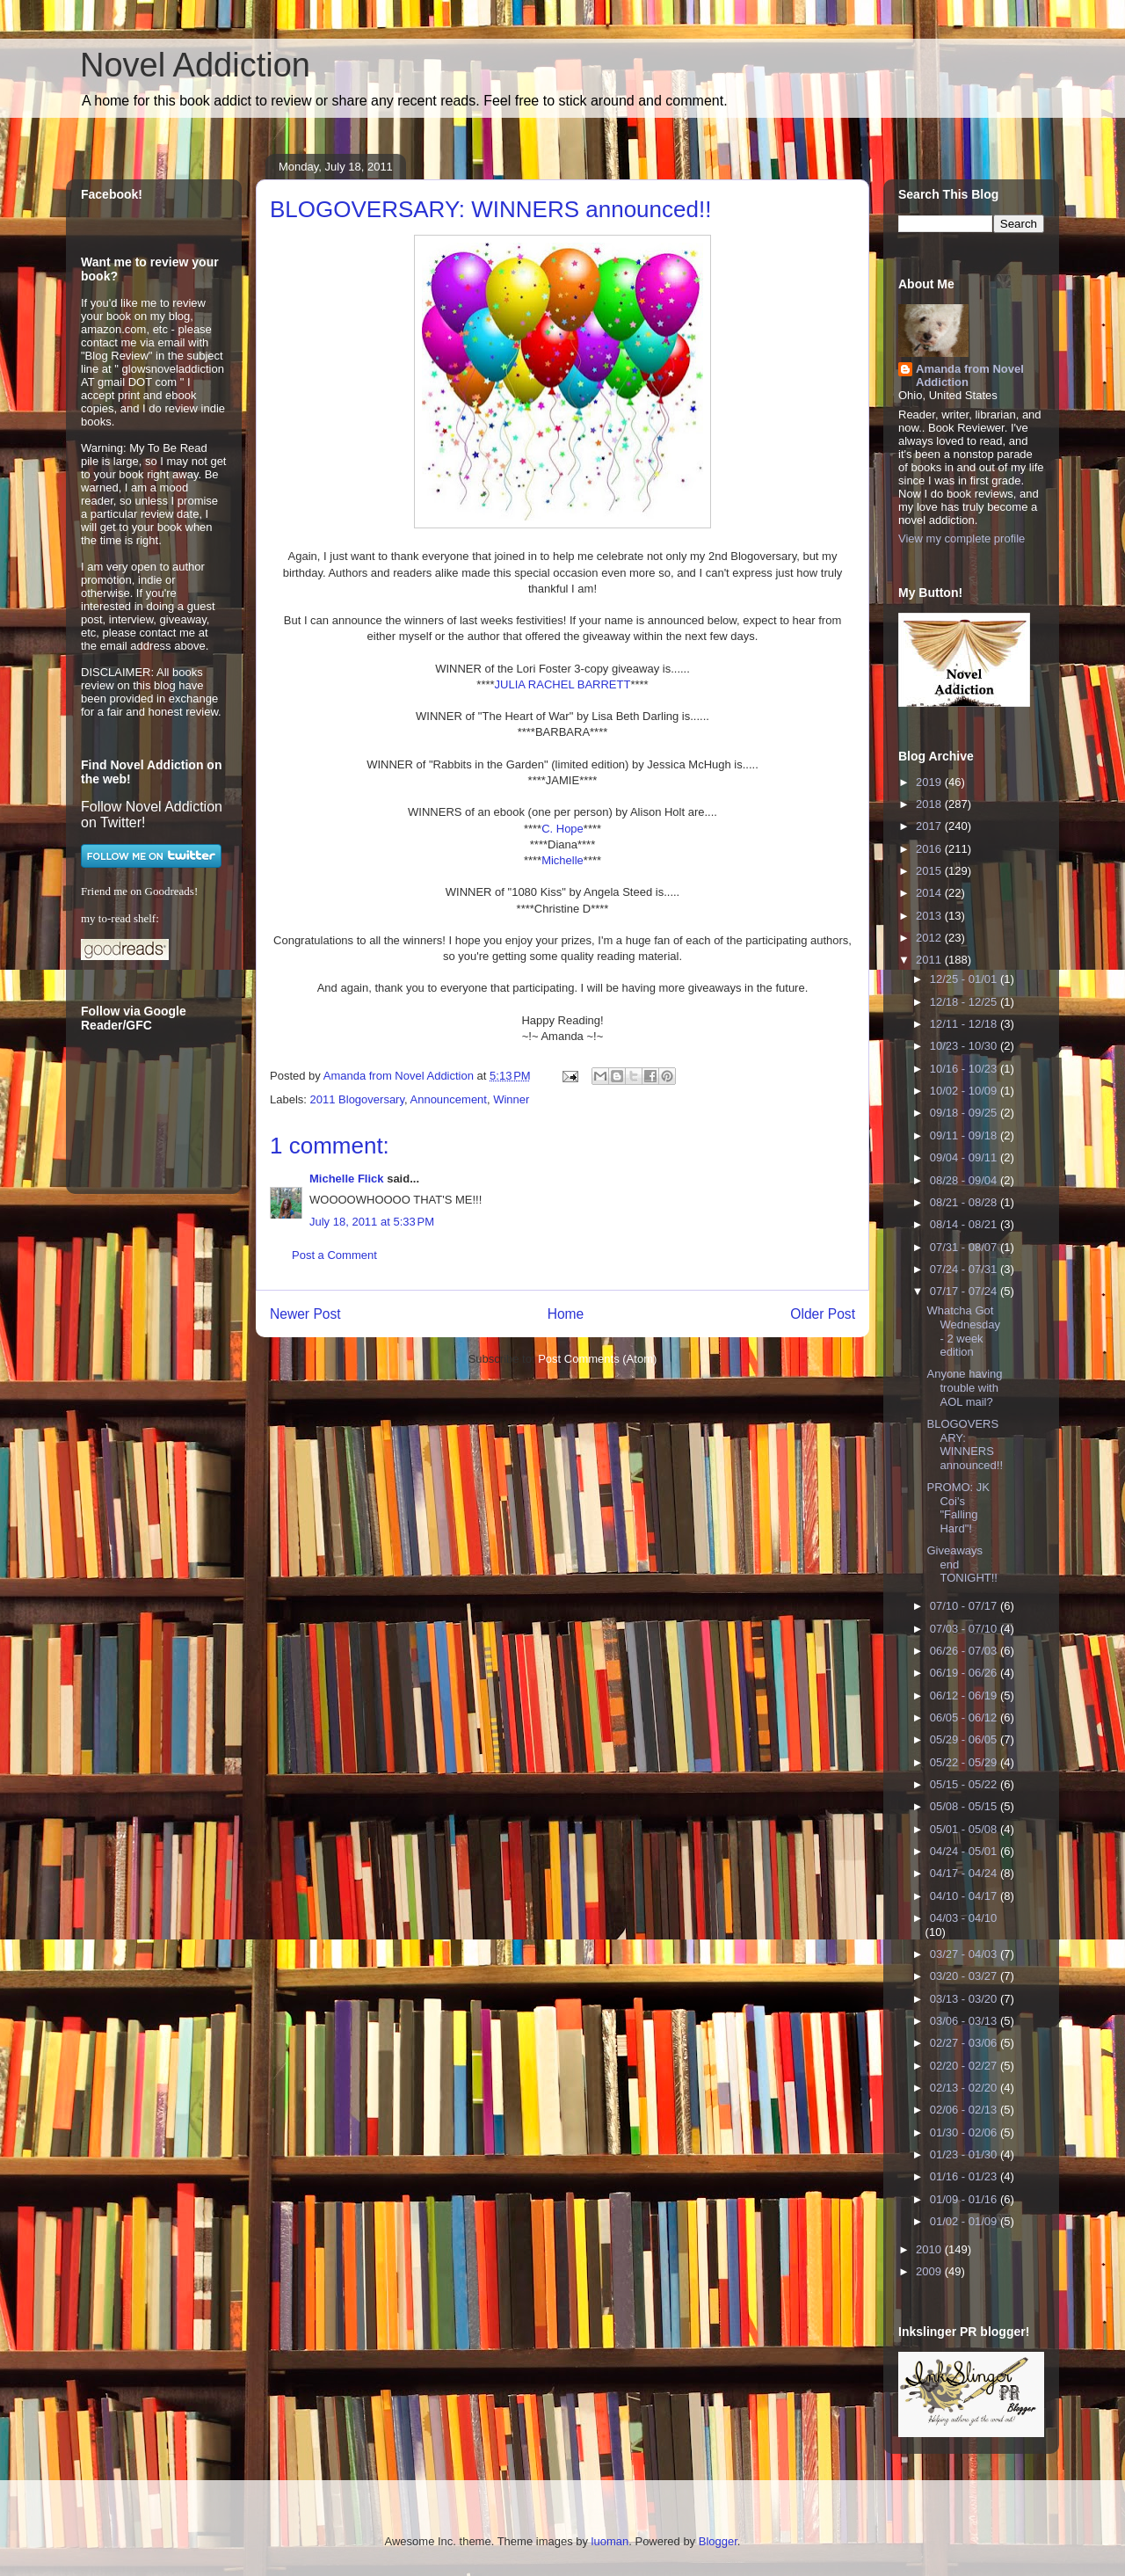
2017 (930, 826)
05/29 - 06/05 (965, 1739)
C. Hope (562, 828)
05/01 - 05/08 (965, 1829)
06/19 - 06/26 (965, 1672)
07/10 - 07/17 (965, 1605)
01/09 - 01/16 (965, 2199)
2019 (930, 782)
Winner (511, 1099)
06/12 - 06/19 (965, 1695)
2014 (930, 892)
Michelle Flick (346, 1178)
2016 (930, 848)
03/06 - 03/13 (965, 2020)
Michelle (562, 860)
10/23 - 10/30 (965, 1045)
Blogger (718, 2541)
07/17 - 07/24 (965, 1291)
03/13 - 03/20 (965, 1998)
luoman (610, 2541)
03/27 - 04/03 (965, 1954)
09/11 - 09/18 (965, 1135)
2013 (930, 915)
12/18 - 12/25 (965, 1001)
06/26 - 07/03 (965, 1650)
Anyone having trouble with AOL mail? (964, 1387)
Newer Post (305, 1313)
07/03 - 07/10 (965, 1628)
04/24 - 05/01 (965, 1851)
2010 (930, 2249)
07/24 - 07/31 (965, 1269)
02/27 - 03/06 (965, 2042)
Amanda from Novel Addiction (970, 375)
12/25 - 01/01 (965, 979)
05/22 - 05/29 (965, 1762)
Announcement (448, 1099)
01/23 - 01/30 (965, 2154)
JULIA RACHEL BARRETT (563, 684)
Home (566, 1313)
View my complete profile (961, 538)
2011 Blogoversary (357, 1099)
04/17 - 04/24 (965, 1873)
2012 (930, 937)
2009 (930, 2271)
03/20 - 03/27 (965, 1976)
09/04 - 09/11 (965, 1157)
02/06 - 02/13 (965, 2109)
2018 (930, 804)
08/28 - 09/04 (965, 1180)
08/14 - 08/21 (965, 1224)
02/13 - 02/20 (965, 2087)
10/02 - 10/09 (965, 1090)
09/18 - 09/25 (965, 1112)
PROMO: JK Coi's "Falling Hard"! (958, 1508)
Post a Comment (334, 1255)
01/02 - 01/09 (965, 2221)
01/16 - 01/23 (965, 2176)
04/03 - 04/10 (964, 1918)
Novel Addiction (195, 65)
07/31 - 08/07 (965, 1247)
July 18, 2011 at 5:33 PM (371, 1221)
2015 (930, 870)
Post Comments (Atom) (597, 1358)
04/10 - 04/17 (965, 1896)
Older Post (822, 1313)
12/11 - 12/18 (965, 1023)
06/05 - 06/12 (965, 1717)
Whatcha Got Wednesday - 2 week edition (962, 1331)
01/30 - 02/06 (965, 2132)
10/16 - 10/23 (965, 1068)
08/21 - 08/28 (965, 1202)
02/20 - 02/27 (965, 2065)
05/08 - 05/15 (965, 1806)
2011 (930, 959)
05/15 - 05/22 (965, 1784)
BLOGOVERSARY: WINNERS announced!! (964, 1444)
